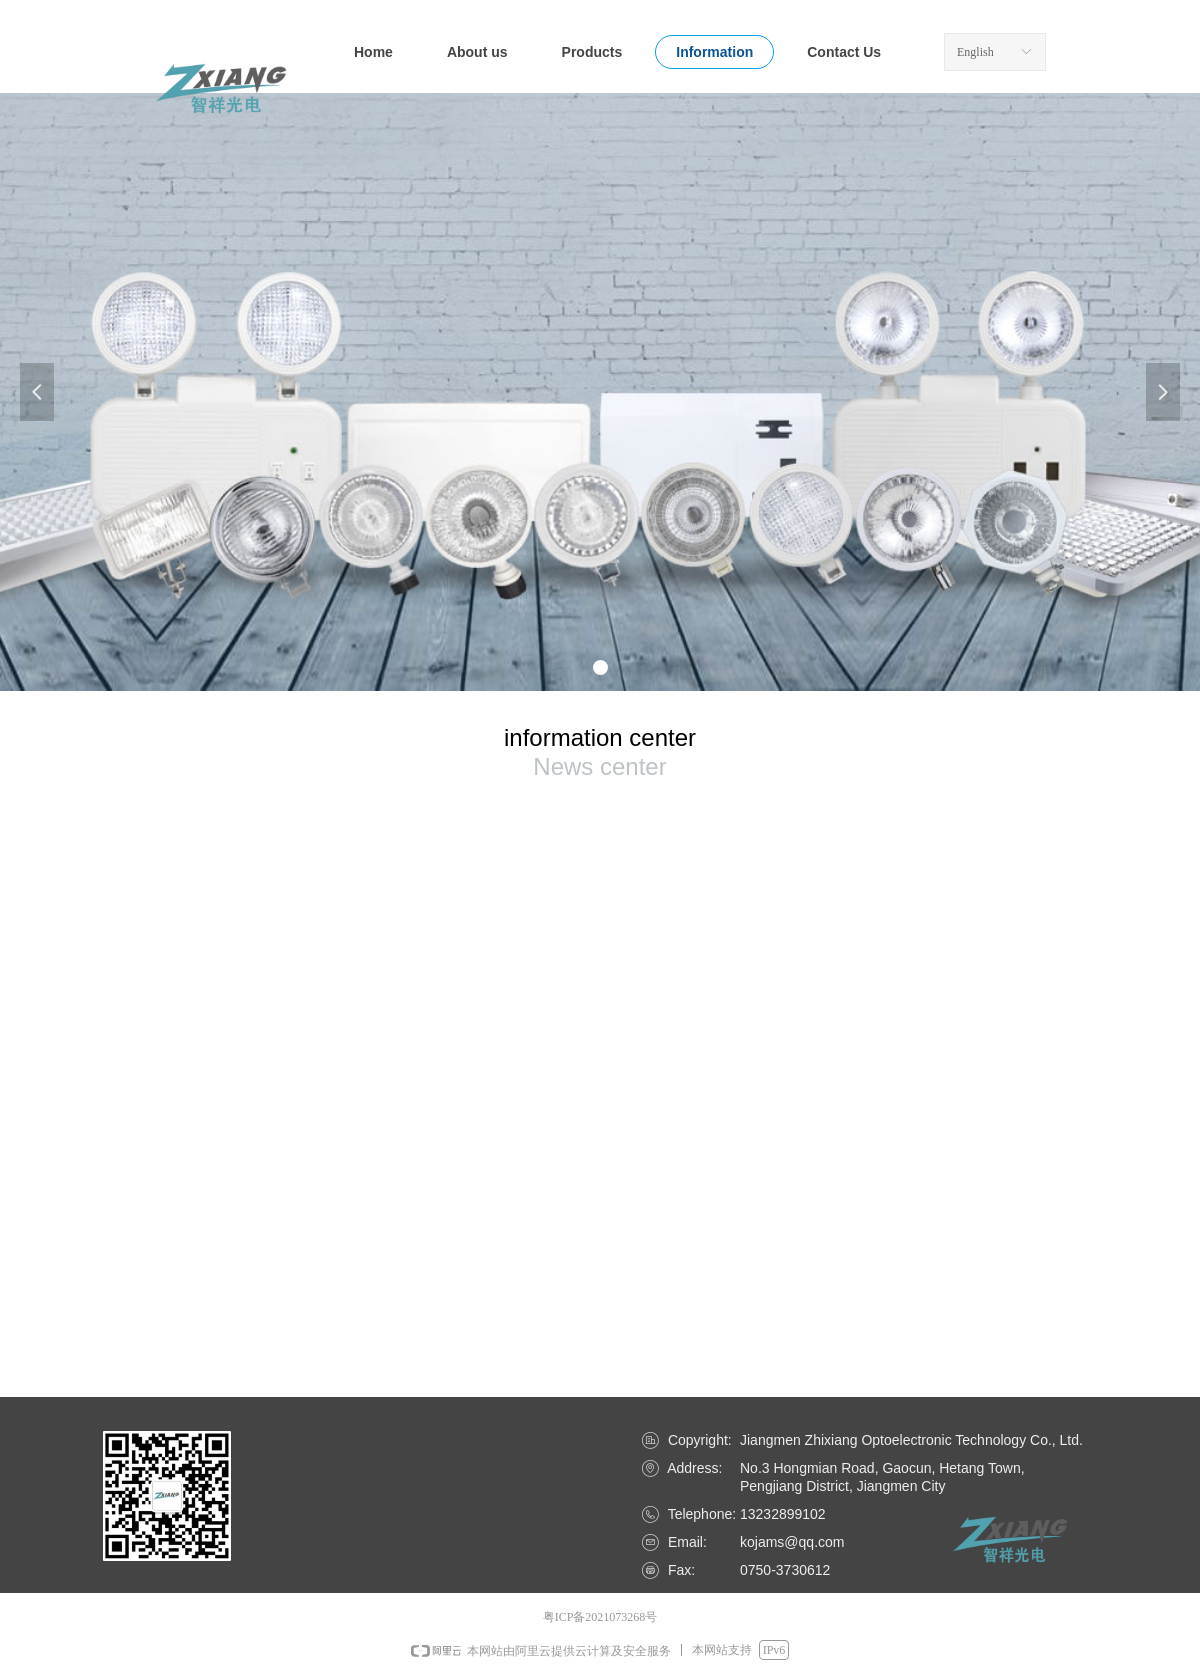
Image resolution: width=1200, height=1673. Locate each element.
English (975, 52)
